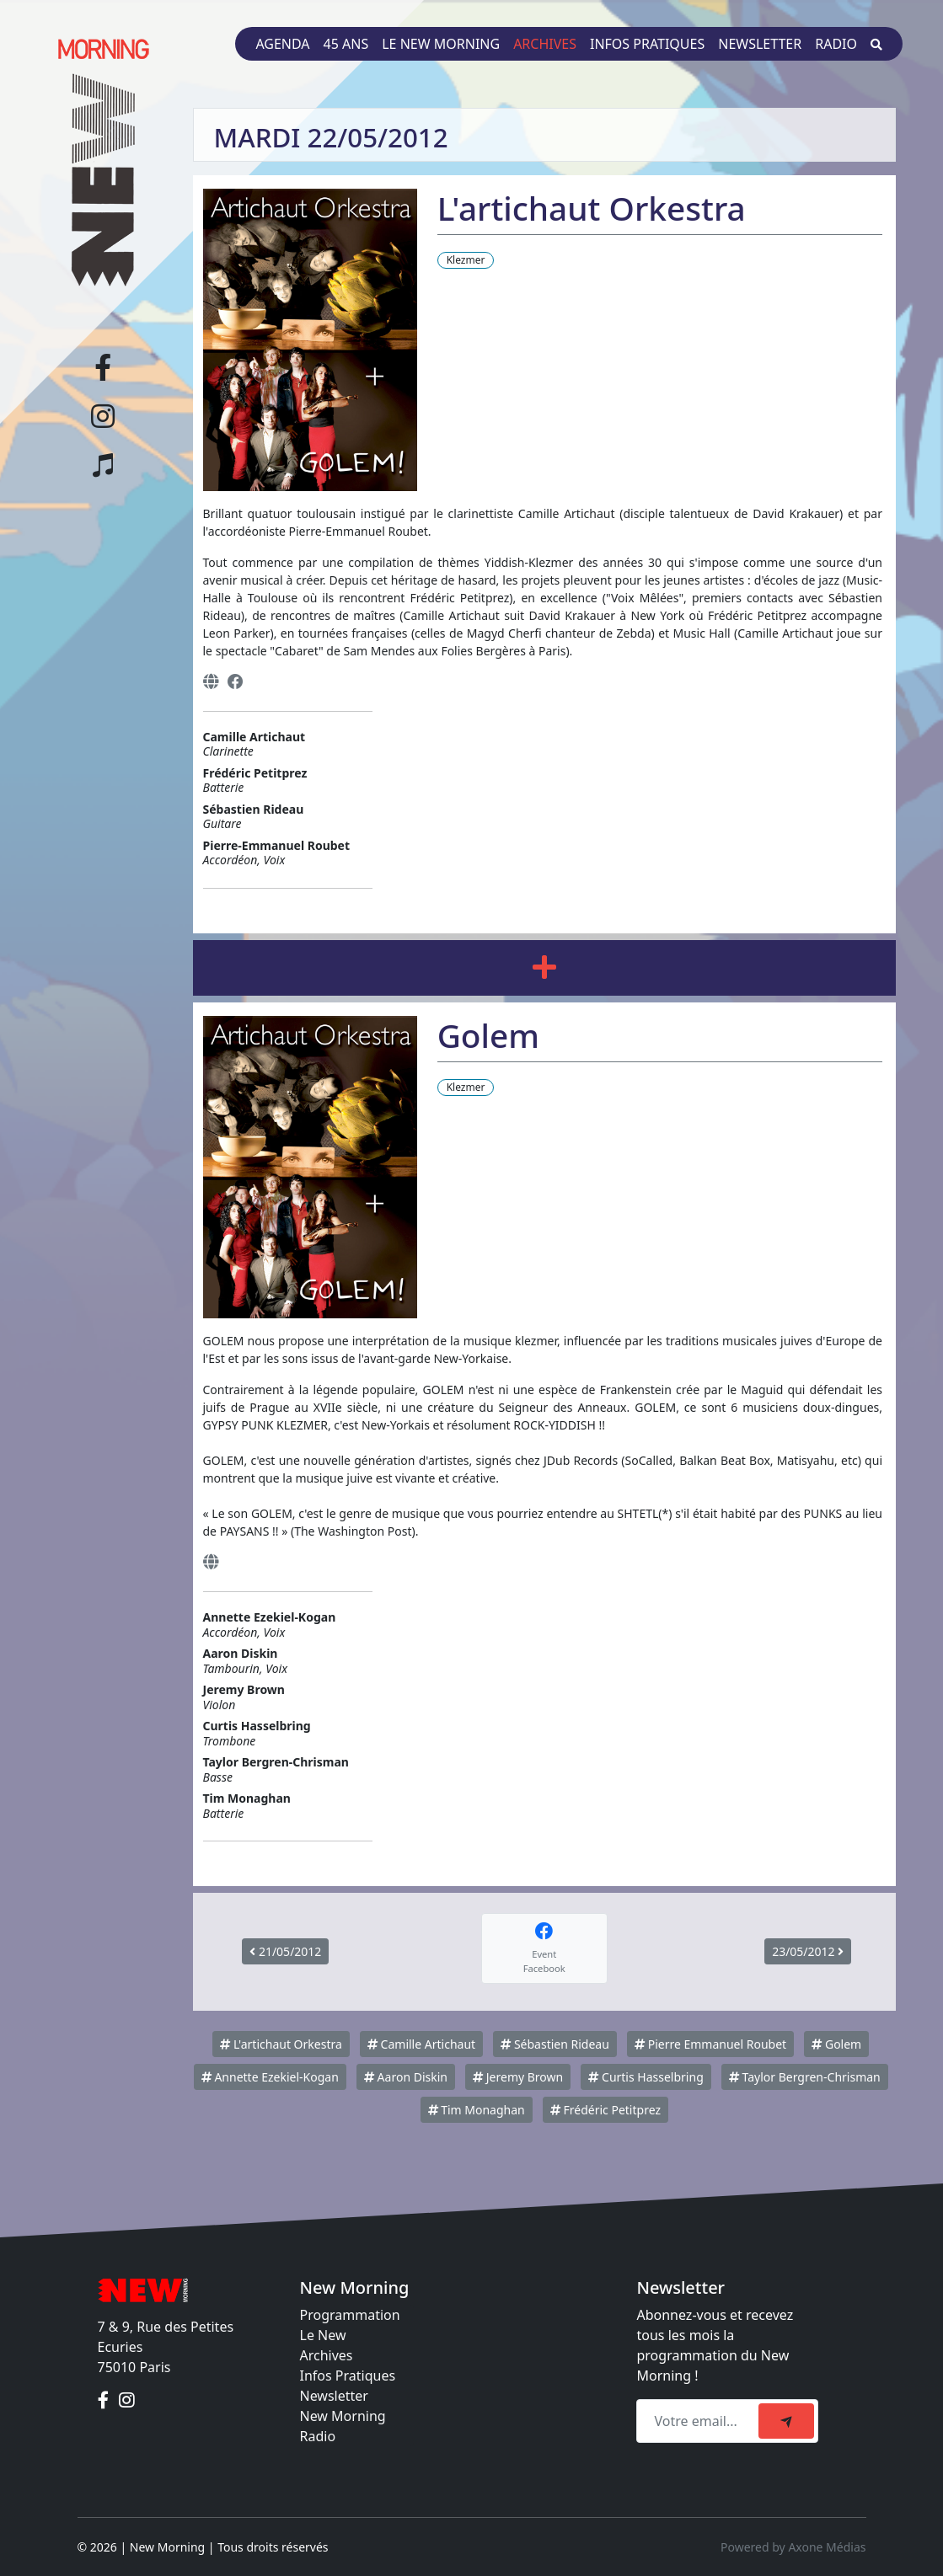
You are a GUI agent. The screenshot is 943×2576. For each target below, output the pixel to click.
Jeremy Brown (518, 2077)
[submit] (786, 2421)
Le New (323, 2335)
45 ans (346, 44)
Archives (544, 44)
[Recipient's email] (699, 2421)
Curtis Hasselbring (645, 2077)
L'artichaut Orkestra (281, 2044)
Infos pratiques (647, 44)
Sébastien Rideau (555, 2044)
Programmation (350, 2315)
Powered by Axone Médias (793, 2547)
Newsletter (759, 44)
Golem (836, 2044)
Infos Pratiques (348, 2375)
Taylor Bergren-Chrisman (805, 2077)
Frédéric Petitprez (605, 2110)
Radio (836, 44)
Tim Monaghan (476, 2110)
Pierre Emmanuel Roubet (710, 2044)
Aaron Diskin (405, 2077)
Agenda (282, 44)
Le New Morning (441, 44)
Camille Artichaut (421, 2044)
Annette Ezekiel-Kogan (270, 2077)
